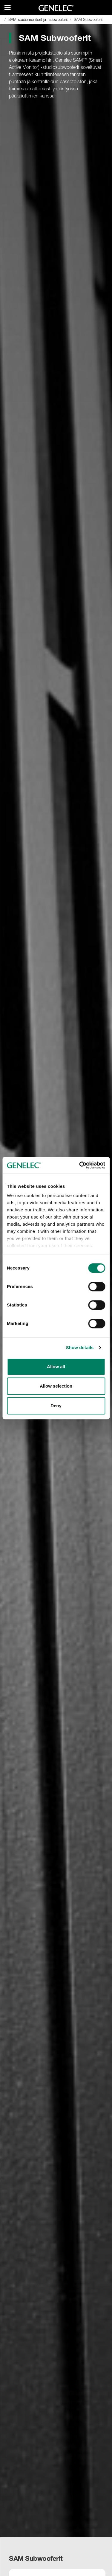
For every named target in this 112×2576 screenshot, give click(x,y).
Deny (56, 1405)
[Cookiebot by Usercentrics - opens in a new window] (79, 1165)
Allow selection (56, 1385)
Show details (80, 1347)
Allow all (56, 1366)
